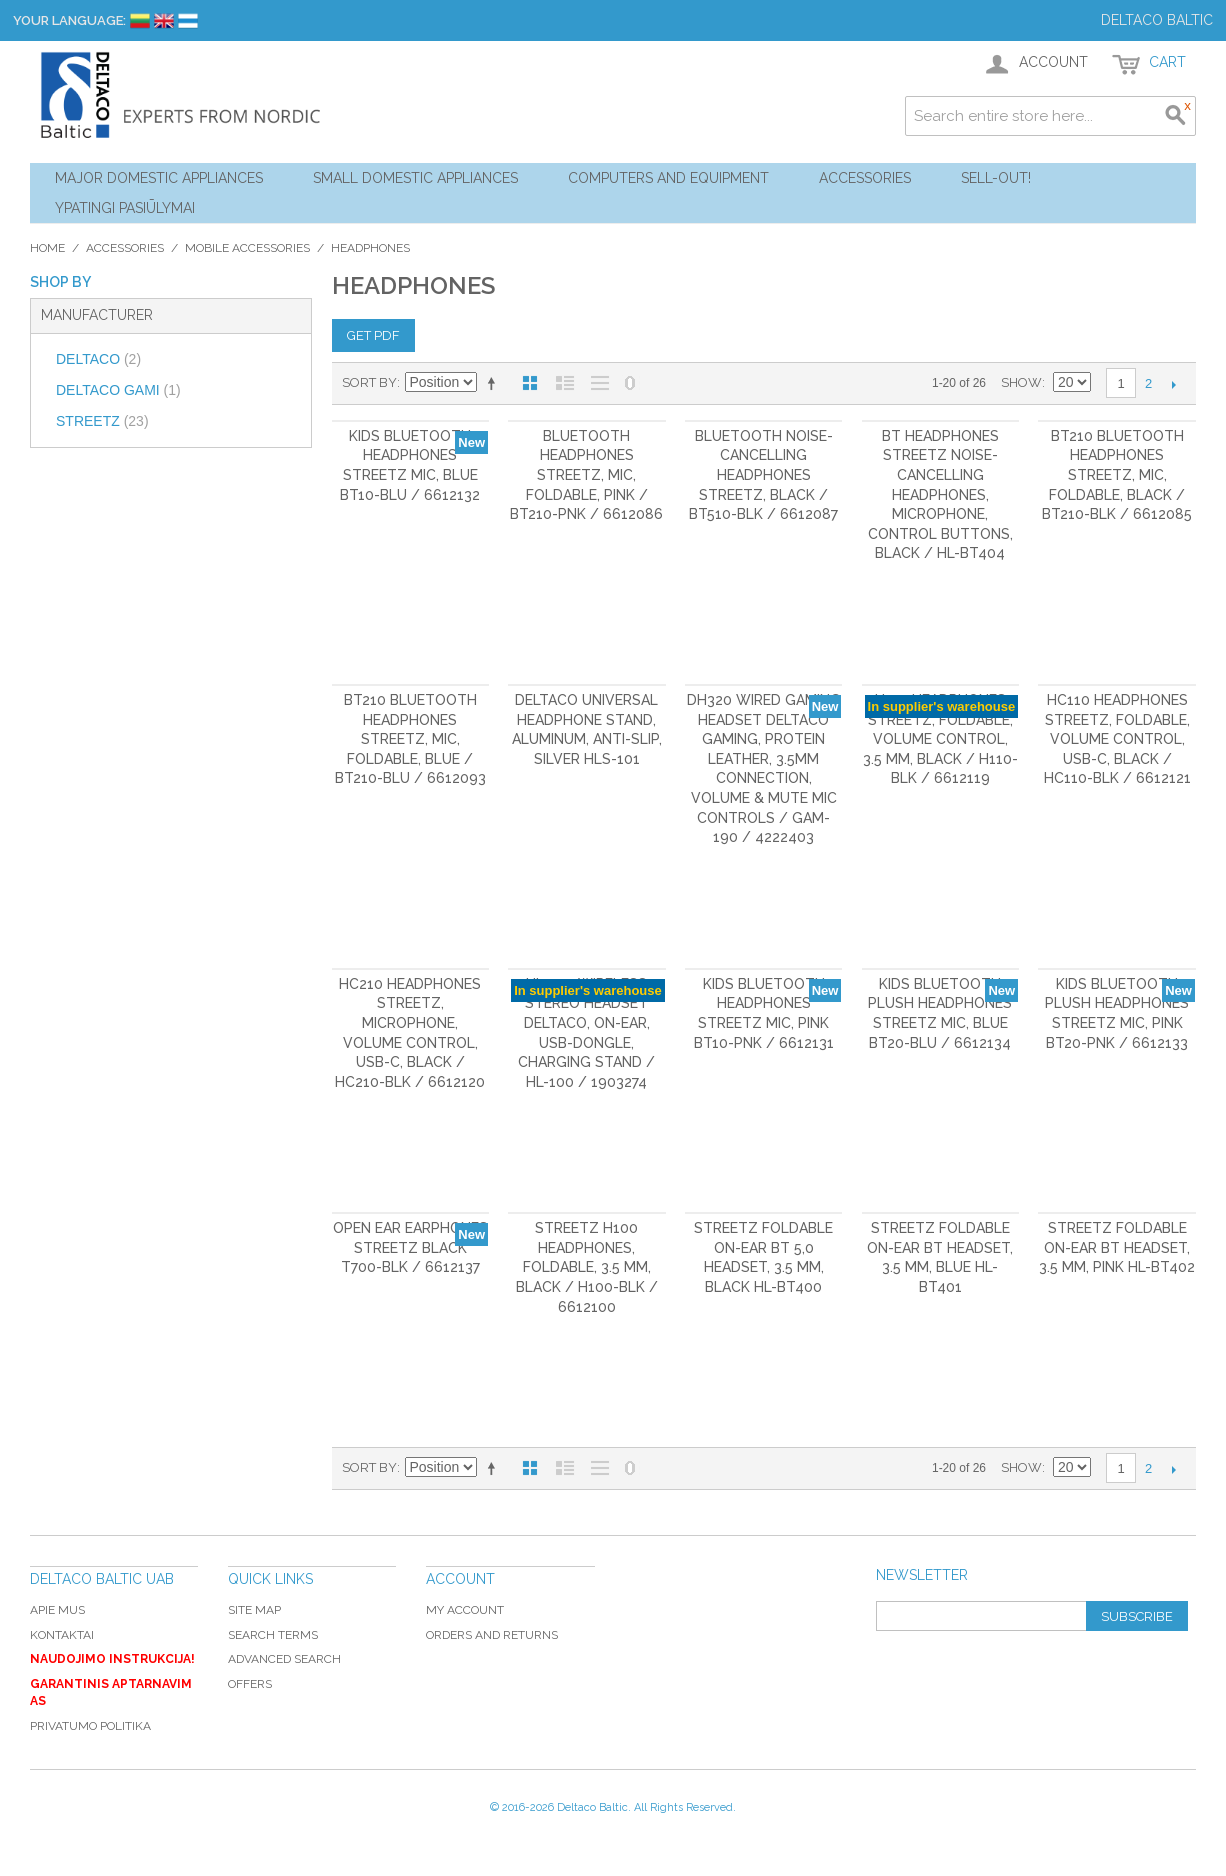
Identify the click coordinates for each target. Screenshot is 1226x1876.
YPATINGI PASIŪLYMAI (125, 208)
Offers (250, 1684)
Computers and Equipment (668, 178)
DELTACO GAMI (118, 390)
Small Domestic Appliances (415, 178)
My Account (465, 1610)
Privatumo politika (90, 1726)
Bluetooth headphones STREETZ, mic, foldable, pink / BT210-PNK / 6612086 (586, 475)
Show (1021, 382)
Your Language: (69, 20)
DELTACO (98, 359)
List (565, 383)
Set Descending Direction (495, 383)
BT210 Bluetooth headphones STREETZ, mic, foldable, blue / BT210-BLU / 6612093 (410, 739)
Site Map (254, 1610)
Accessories (865, 178)
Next (1173, 384)
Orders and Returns (492, 1635)
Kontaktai (62, 1635)
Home (47, 248)
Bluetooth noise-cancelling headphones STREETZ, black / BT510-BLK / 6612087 (763, 475)
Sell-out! (996, 178)
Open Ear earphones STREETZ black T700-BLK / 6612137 (410, 1247)
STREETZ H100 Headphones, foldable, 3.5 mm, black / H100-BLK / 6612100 (587, 1267)
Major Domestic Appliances (159, 178)
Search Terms (273, 1635)
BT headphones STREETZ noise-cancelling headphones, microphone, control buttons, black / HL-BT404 (940, 495)
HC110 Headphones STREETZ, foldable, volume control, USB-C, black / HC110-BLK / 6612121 (1117, 739)
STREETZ (102, 421)
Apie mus (57, 1610)
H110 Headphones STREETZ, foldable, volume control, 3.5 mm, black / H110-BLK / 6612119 (940, 739)
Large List (600, 383)
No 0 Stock (630, 383)
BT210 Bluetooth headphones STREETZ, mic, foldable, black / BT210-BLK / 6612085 (1117, 475)
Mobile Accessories (247, 248)
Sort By (369, 382)
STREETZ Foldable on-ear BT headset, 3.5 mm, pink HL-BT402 (1117, 1247)
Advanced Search (284, 1659)
